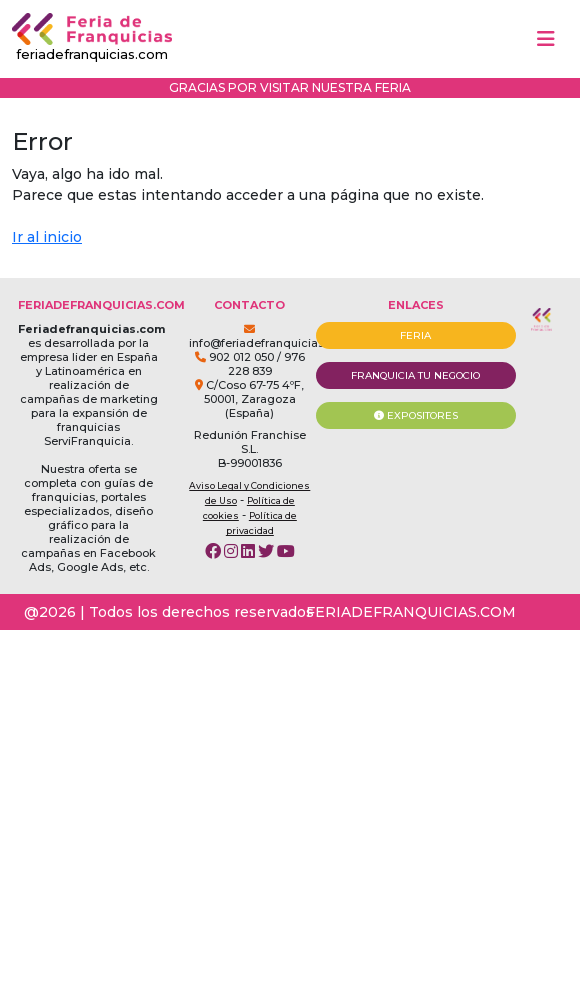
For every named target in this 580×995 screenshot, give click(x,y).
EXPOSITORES (416, 415)
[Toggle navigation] (546, 39)
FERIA (415, 335)
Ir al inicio (47, 237)
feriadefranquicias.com (92, 37)
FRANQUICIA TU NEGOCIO (415, 375)
